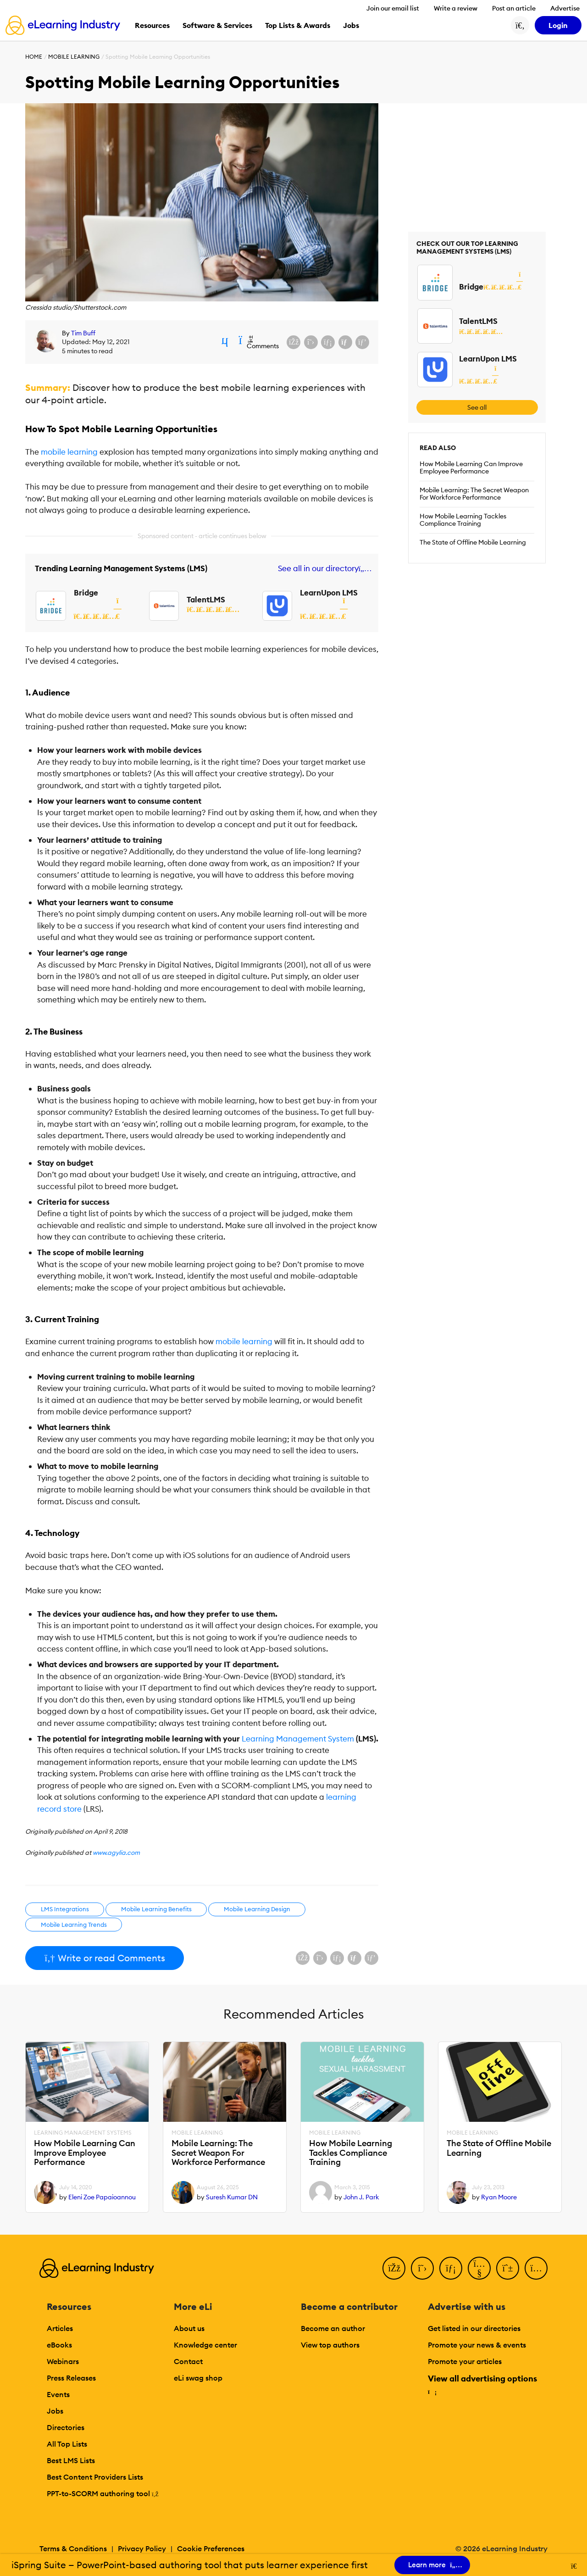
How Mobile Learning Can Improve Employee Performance (471, 467)
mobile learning (69, 452)
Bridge (86, 593)
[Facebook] (393, 2268)
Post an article (514, 8)
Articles (60, 2328)
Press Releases (71, 2377)
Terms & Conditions (73, 2548)
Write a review (455, 8)
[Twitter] (422, 2268)
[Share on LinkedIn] (328, 342)
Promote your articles (465, 2361)
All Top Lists (67, 2443)
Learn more (432, 2564)
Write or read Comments (104, 1958)
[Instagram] (536, 2268)
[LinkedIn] (450, 2268)
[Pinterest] (507, 2268)
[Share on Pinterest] (362, 342)
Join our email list (392, 8)
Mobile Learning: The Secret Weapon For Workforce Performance (474, 493)
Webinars (63, 2361)
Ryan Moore (499, 2197)
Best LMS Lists (71, 2460)
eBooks (59, 2344)
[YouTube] (479, 2268)
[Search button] (520, 25)
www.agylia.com (116, 1852)
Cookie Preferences (210, 2548)
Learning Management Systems (83, 2133)
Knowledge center (205, 2344)
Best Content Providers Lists (95, 2476)
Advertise (565, 8)
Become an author (333, 2328)
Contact (188, 2361)
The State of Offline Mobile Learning (473, 542)
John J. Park (361, 2197)
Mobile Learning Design (257, 1909)
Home (33, 56)
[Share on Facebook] (293, 342)
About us (189, 2328)
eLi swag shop (198, 2377)
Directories (65, 2427)
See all (477, 407)
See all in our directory (323, 568)
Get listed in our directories (474, 2328)
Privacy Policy (142, 2548)
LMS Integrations (65, 1909)
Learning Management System (298, 1739)
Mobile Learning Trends (74, 1924)
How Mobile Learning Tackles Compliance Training (463, 520)
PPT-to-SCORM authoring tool (103, 2493)
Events (58, 2394)
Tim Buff (83, 333)
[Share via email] (345, 342)
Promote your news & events (477, 2344)
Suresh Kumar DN (232, 2197)
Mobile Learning (74, 56)
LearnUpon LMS (329, 593)
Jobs (55, 2410)
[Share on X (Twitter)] (311, 342)
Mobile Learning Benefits (156, 1909)
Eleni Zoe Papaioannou (102, 2197)
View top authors (330, 2344)
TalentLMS (206, 600)
